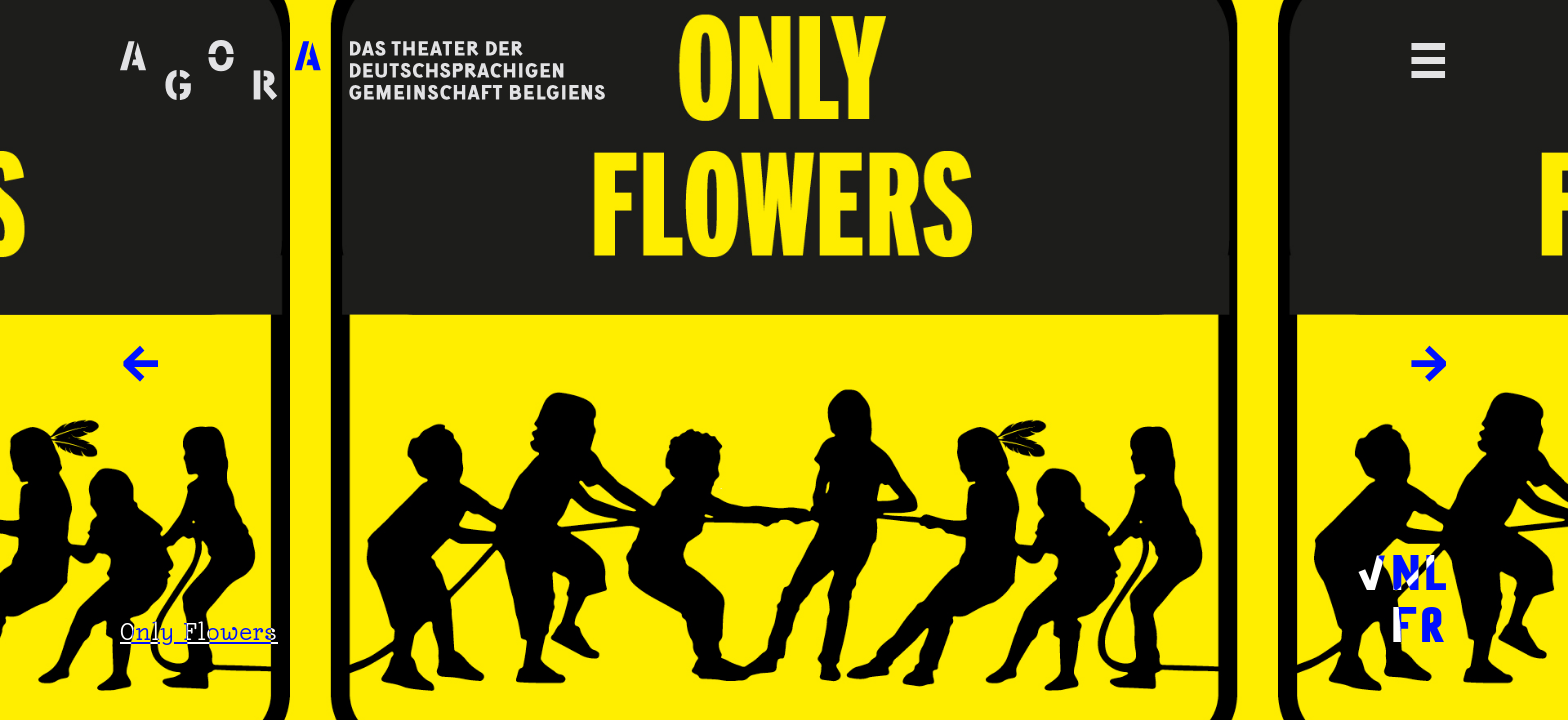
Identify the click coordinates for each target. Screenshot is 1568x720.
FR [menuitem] (1418, 621)
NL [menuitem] (1419, 569)
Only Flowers (199, 631)
